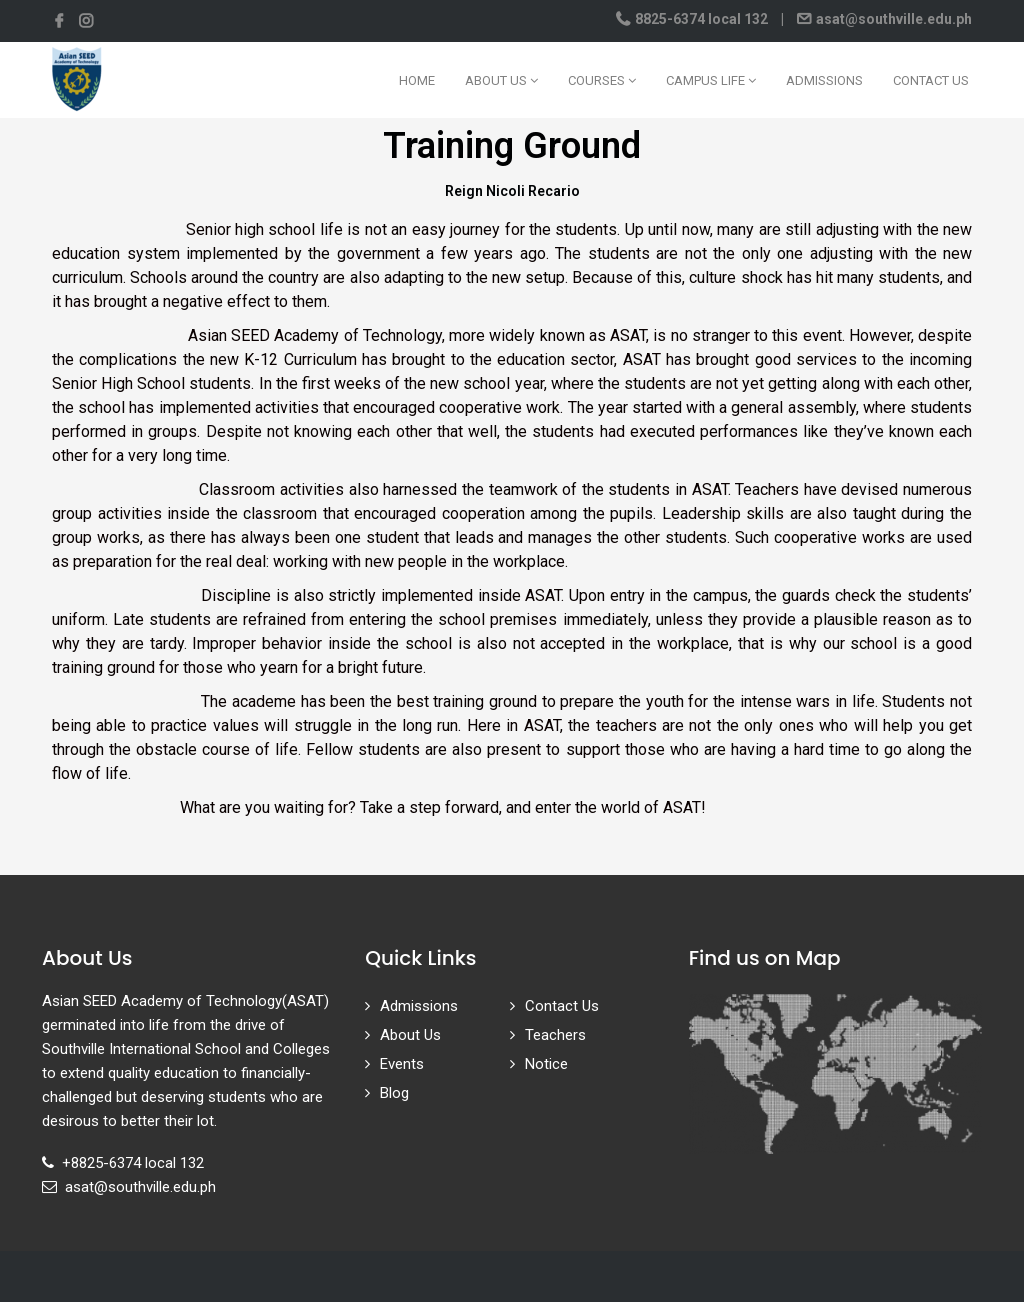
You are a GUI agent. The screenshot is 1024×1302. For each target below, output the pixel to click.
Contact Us (931, 80)
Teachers (555, 1035)
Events (402, 1064)
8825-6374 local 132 (701, 19)
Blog (394, 1093)
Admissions (824, 80)
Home (417, 80)
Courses (602, 80)
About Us (501, 80)
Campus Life (711, 80)
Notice (546, 1064)
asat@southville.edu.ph (892, 19)
